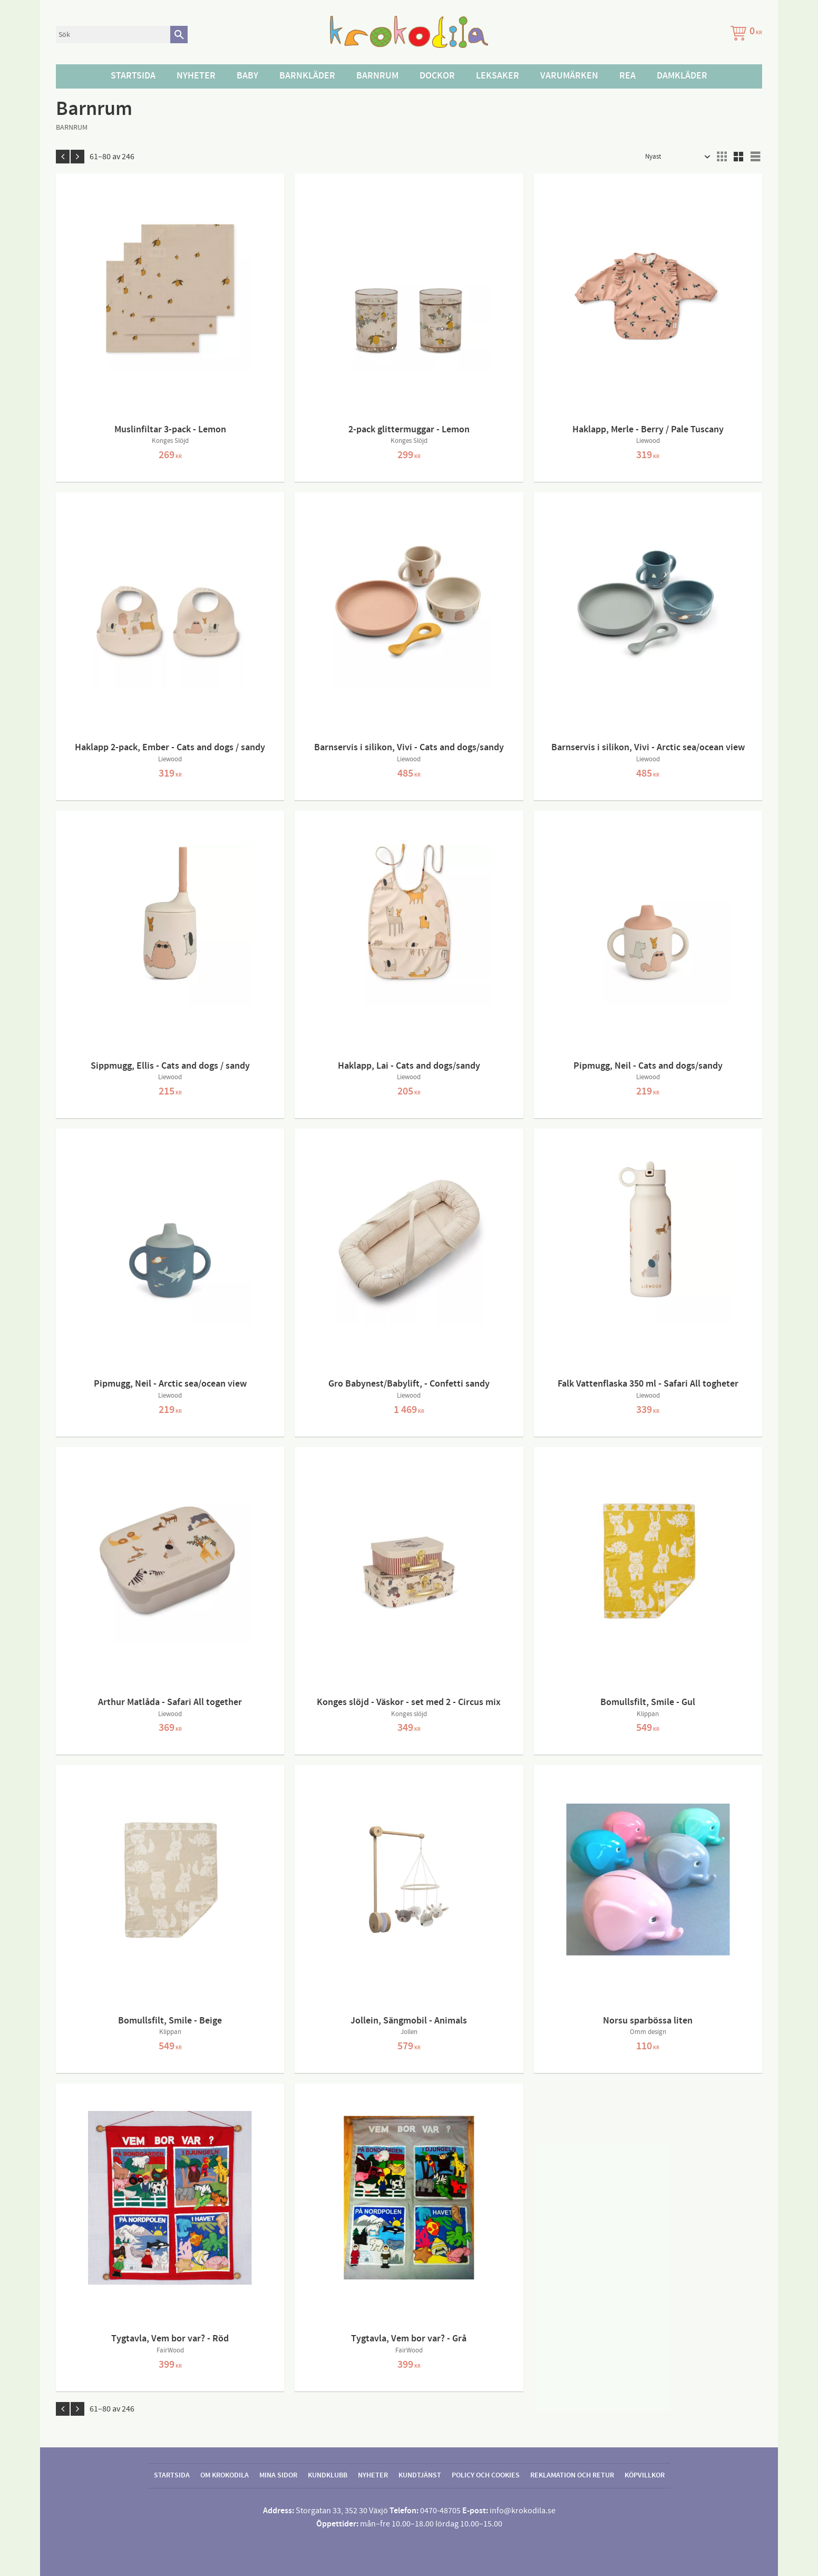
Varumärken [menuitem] (569, 76)
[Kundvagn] (744, 34)
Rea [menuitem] (627, 76)
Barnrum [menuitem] (377, 76)
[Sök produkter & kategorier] (113, 34)
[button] (721, 156)
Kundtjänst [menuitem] (419, 2475)
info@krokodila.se (523, 2510)
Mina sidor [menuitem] (278, 2475)
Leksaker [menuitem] (497, 76)
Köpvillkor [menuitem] (645, 2475)
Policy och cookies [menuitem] (486, 2475)
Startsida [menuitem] (133, 76)
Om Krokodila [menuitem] (224, 2475)
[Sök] (179, 34)
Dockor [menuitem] (437, 76)
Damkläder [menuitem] (682, 76)
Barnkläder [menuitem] (307, 76)
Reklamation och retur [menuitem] (572, 2475)
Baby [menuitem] (247, 76)
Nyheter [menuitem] (196, 76)
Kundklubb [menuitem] (327, 2475)
